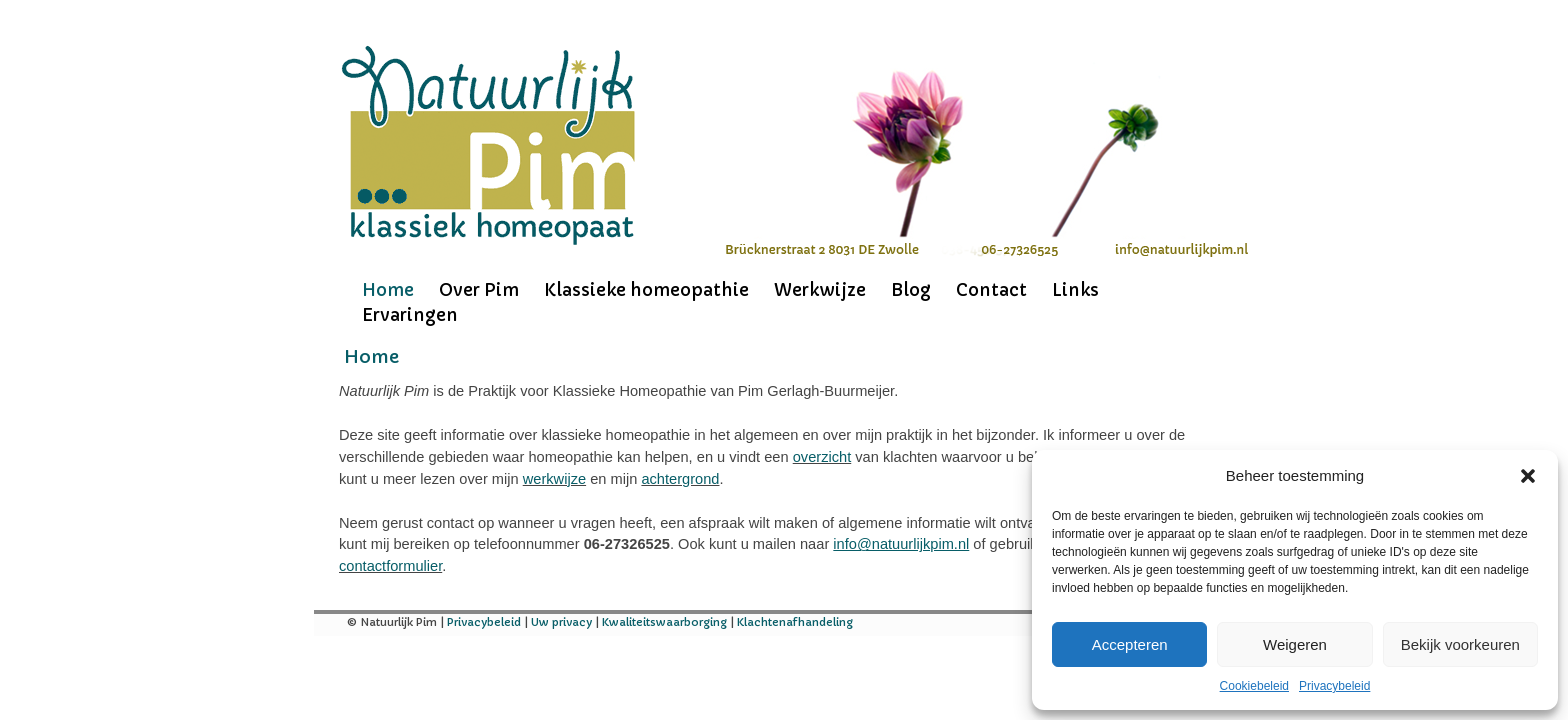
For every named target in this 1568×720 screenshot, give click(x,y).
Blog (911, 290)
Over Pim (479, 290)
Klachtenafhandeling (795, 622)
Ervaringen (410, 315)
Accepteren (1130, 644)
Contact (991, 290)
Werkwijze (820, 290)
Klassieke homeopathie (646, 290)
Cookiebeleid (1254, 686)
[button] (1528, 476)
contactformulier (390, 566)
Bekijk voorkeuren (1460, 644)
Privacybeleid (1334, 686)
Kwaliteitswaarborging (664, 622)
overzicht (822, 457)
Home (388, 290)
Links (1075, 290)
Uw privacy (561, 622)
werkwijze (554, 479)
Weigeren (1295, 644)
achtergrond (680, 479)
